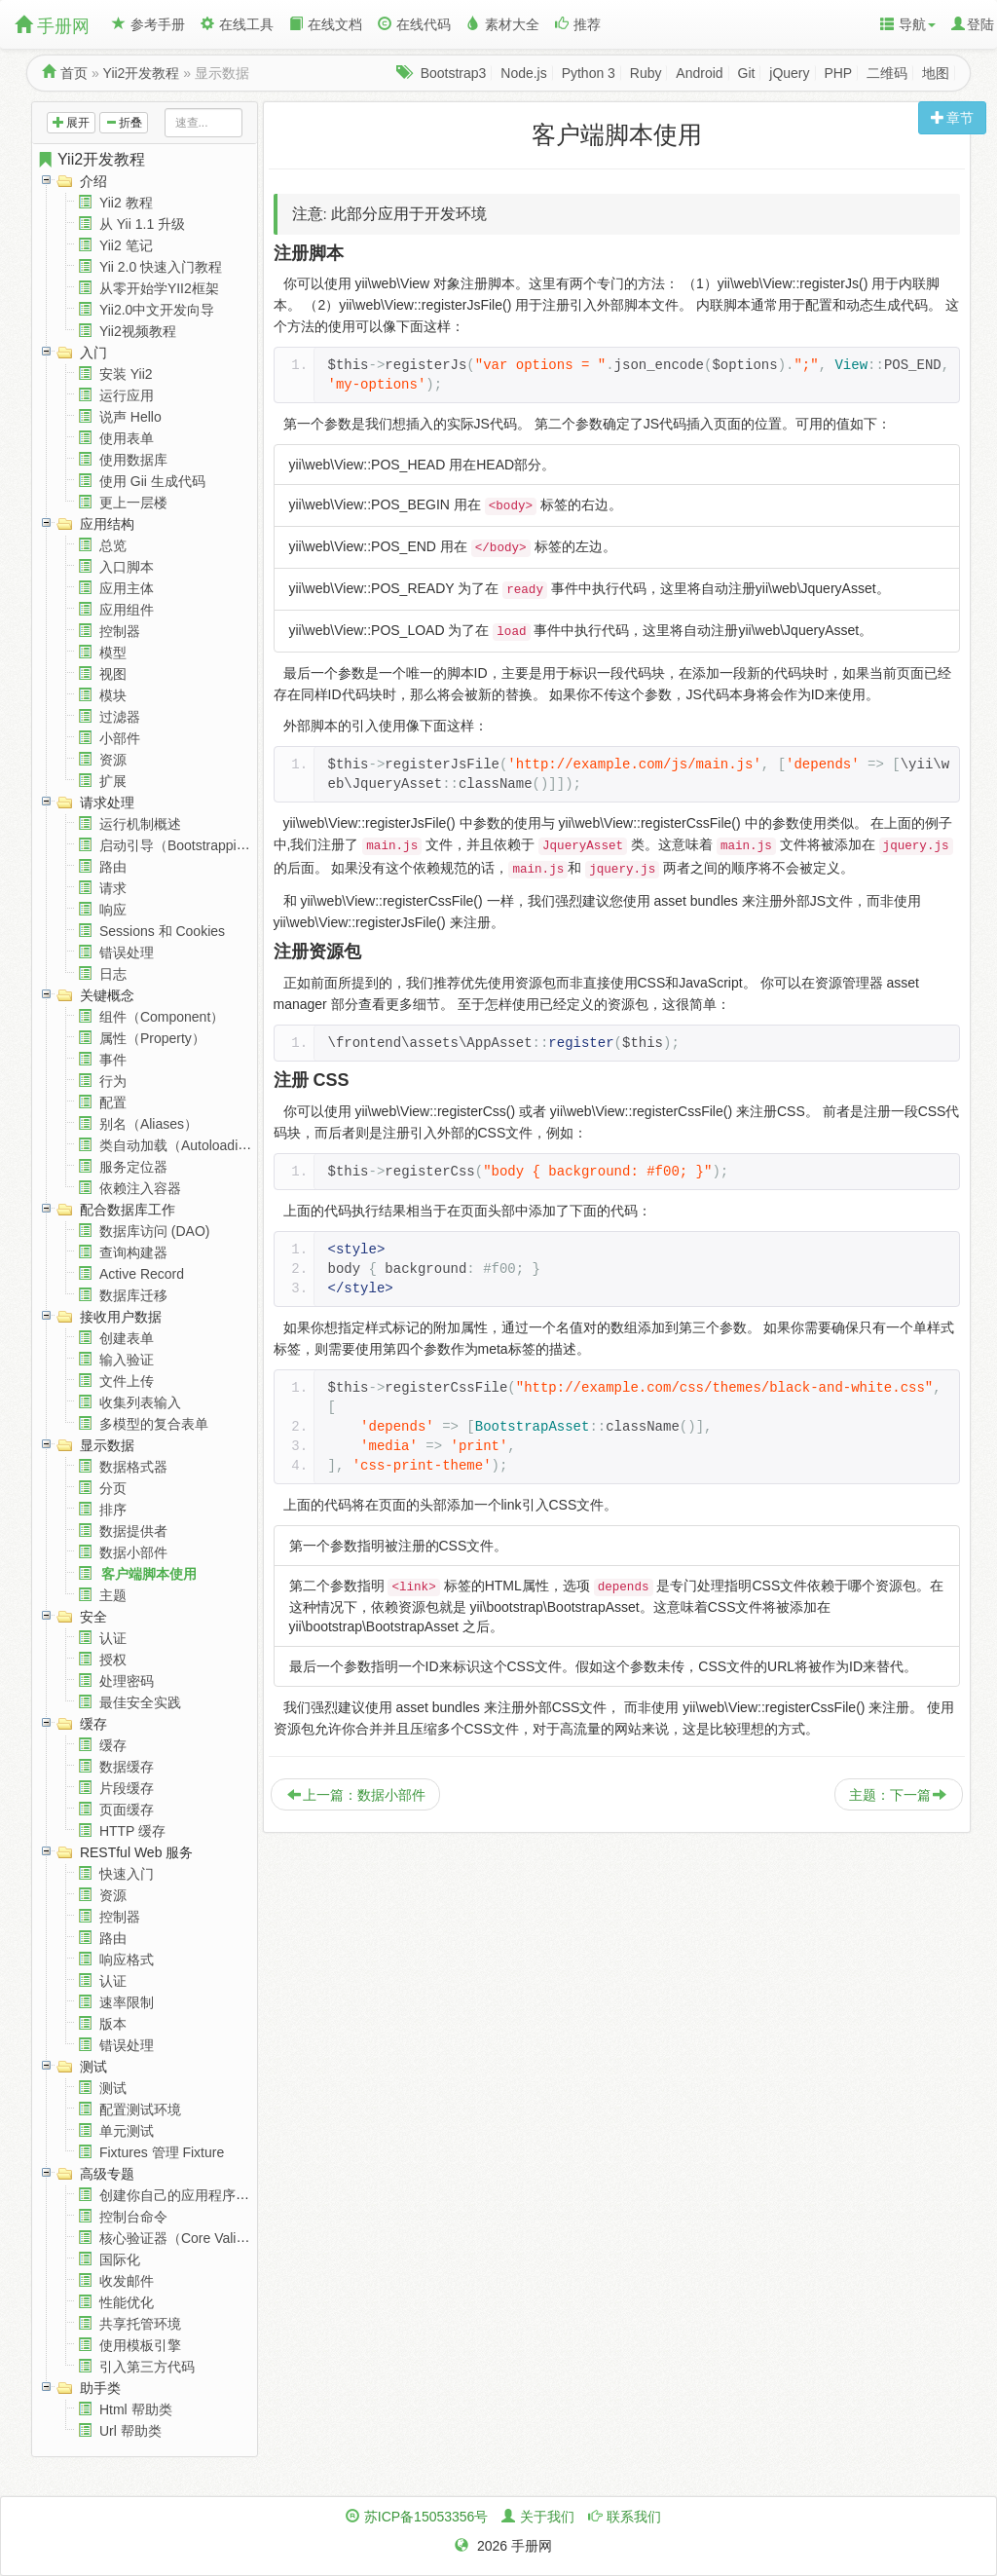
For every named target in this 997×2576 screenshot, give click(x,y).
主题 (113, 1595)
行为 (113, 1081)
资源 (113, 759)
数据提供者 (133, 1531)
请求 (113, 888)
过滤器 (119, 717)
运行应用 (126, 395)
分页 (113, 1488)
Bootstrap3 (454, 73)
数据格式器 (133, 1467)
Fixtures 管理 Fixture (161, 2152)
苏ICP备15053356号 (426, 2516)
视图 (113, 674)
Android (699, 73)
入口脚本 (126, 567)
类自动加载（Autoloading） (183, 1145)
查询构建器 (133, 1252)
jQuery (789, 73)
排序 (113, 1509)
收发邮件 (126, 2281)
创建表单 (126, 1338)
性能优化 (126, 2302)
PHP (838, 73)
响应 (113, 909)
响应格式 (126, 1959)
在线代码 (414, 24)
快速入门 (126, 1874)
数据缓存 (126, 1766)
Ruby (646, 73)
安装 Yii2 (126, 374)
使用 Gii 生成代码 (152, 481)
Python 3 (588, 73)
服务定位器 (133, 1167)
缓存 (113, 1745)
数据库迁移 (133, 1295)
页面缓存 (126, 1809)
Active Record (141, 1274)
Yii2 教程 (126, 202)
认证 (113, 1638)
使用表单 (126, 438)
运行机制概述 (140, 824)
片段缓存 (126, 1788)
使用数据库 (133, 459)
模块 (113, 695)
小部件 (119, 738)
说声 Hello (130, 417)
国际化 (119, 2259)
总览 (113, 545)
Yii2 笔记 (126, 245)
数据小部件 (133, 1552)
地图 (935, 73)
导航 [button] (908, 24)
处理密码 (126, 1681)
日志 (113, 974)
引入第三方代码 (147, 2366)
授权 (113, 1659)
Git (747, 73)
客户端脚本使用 (149, 1574)
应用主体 (126, 588)
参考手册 (148, 24)
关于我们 (547, 2516)
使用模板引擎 (140, 2345)
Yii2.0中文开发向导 (157, 309)
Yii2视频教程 (137, 331)
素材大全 (502, 24)
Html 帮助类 (135, 2409)
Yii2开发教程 (141, 73)
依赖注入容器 (140, 1188)
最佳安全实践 (140, 1702)
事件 (113, 1059)
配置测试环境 (140, 2109)
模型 (113, 652)
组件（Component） (161, 1017)
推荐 (578, 24)
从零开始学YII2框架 (159, 288)
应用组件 (126, 609)
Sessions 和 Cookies (162, 931)
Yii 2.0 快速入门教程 (160, 267)
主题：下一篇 (897, 1795)
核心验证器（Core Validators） (193, 2238)
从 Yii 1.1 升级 (142, 224)
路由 (113, 867)
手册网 (52, 26)
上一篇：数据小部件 (356, 1795)
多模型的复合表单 (153, 1424)
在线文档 (325, 24)
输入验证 (126, 1359)
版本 (113, 2024)
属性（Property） (152, 1038)
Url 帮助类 (130, 2431)
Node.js (523, 73)
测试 (113, 2088)
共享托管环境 (140, 2324)
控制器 (119, 631)
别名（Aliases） (148, 1124)
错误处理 (126, 952)
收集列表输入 (140, 1402)
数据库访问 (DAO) (154, 1231)
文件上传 (126, 1381)
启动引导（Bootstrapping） (182, 845)
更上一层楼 (133, 502)
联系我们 (634, 2516)
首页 (74, 73)
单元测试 (126, 2131)
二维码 (887, 73)
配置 (113, 1102)
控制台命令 (133, 2216)
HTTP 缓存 (132, 1831)
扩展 (113, 781)
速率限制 (126, 2002)
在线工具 (237, 24)
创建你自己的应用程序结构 (181, 2195)
